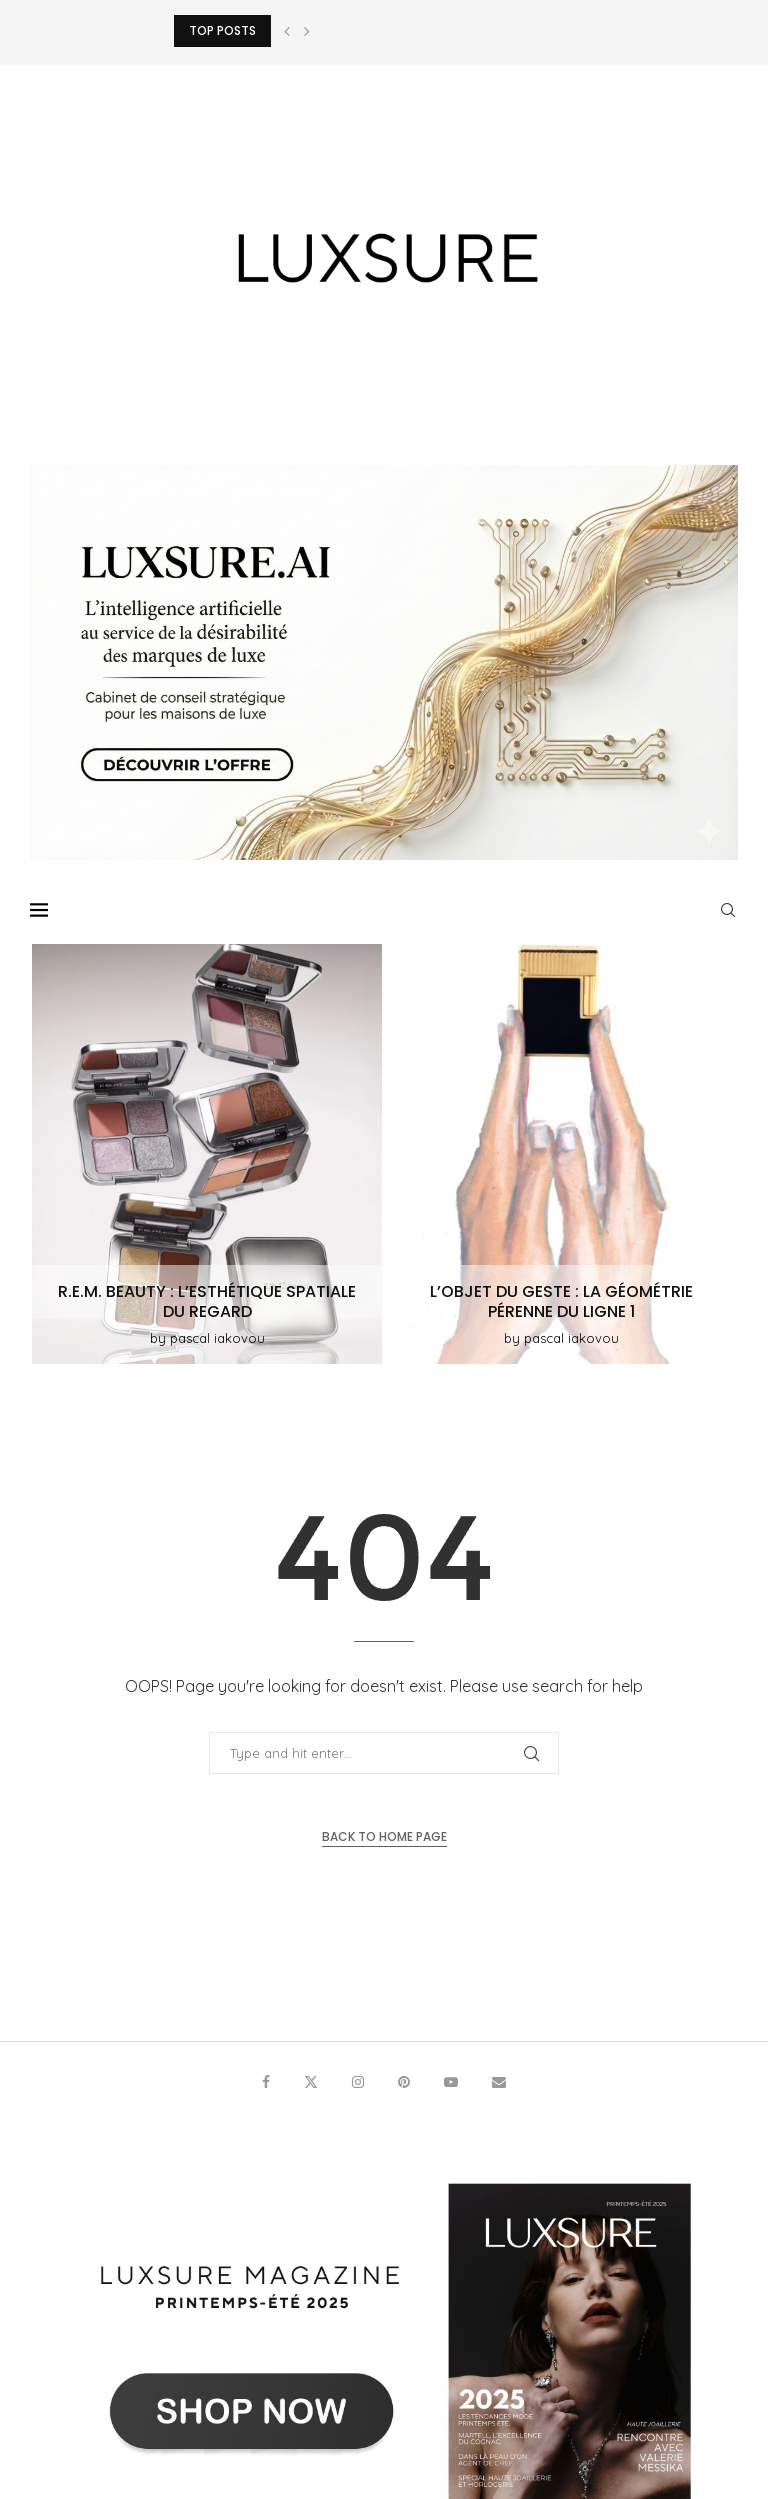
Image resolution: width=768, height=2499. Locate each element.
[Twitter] (311, 2082)
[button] (287, 31)
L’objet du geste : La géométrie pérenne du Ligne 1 (561, 1302)
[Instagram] (358, 2082)
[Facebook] (266, 2082)
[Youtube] (451, 2082)
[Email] (499, 2082)
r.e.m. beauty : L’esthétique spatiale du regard (207, 1302)
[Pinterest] (404, 2082)
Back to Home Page (384, 1836)
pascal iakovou (217, 1338)
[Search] (728, 910)
